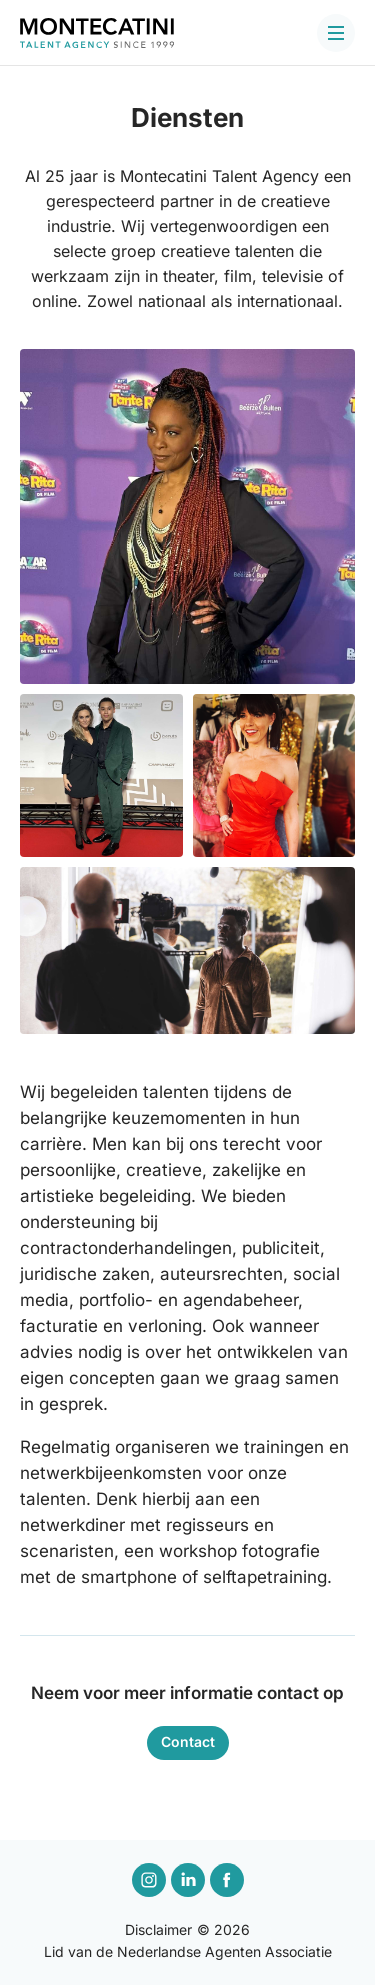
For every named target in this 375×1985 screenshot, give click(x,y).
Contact (188, 1741)
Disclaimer (158, 1929)
